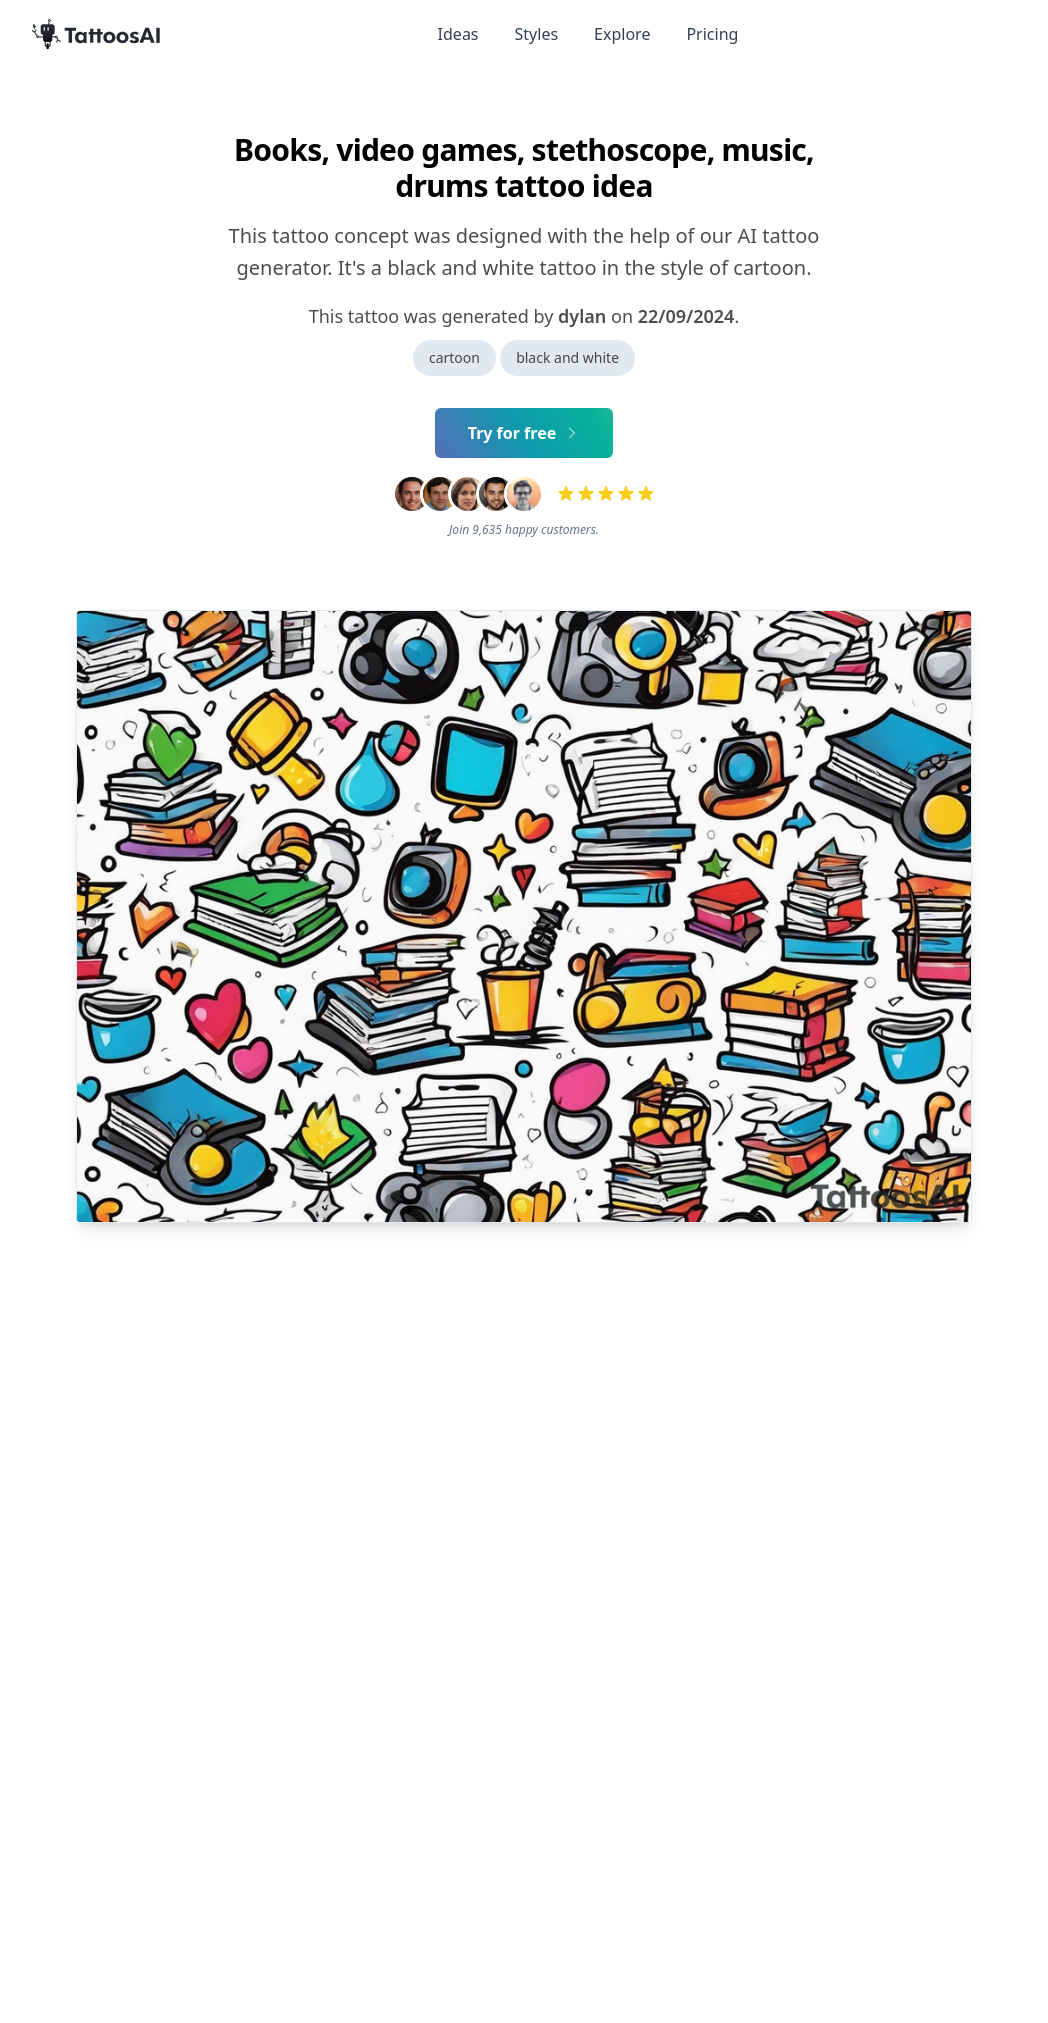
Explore (622, 34)
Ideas (458, 34)
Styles (537, 34)
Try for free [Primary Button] (524, 433)
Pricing (712, 34)
